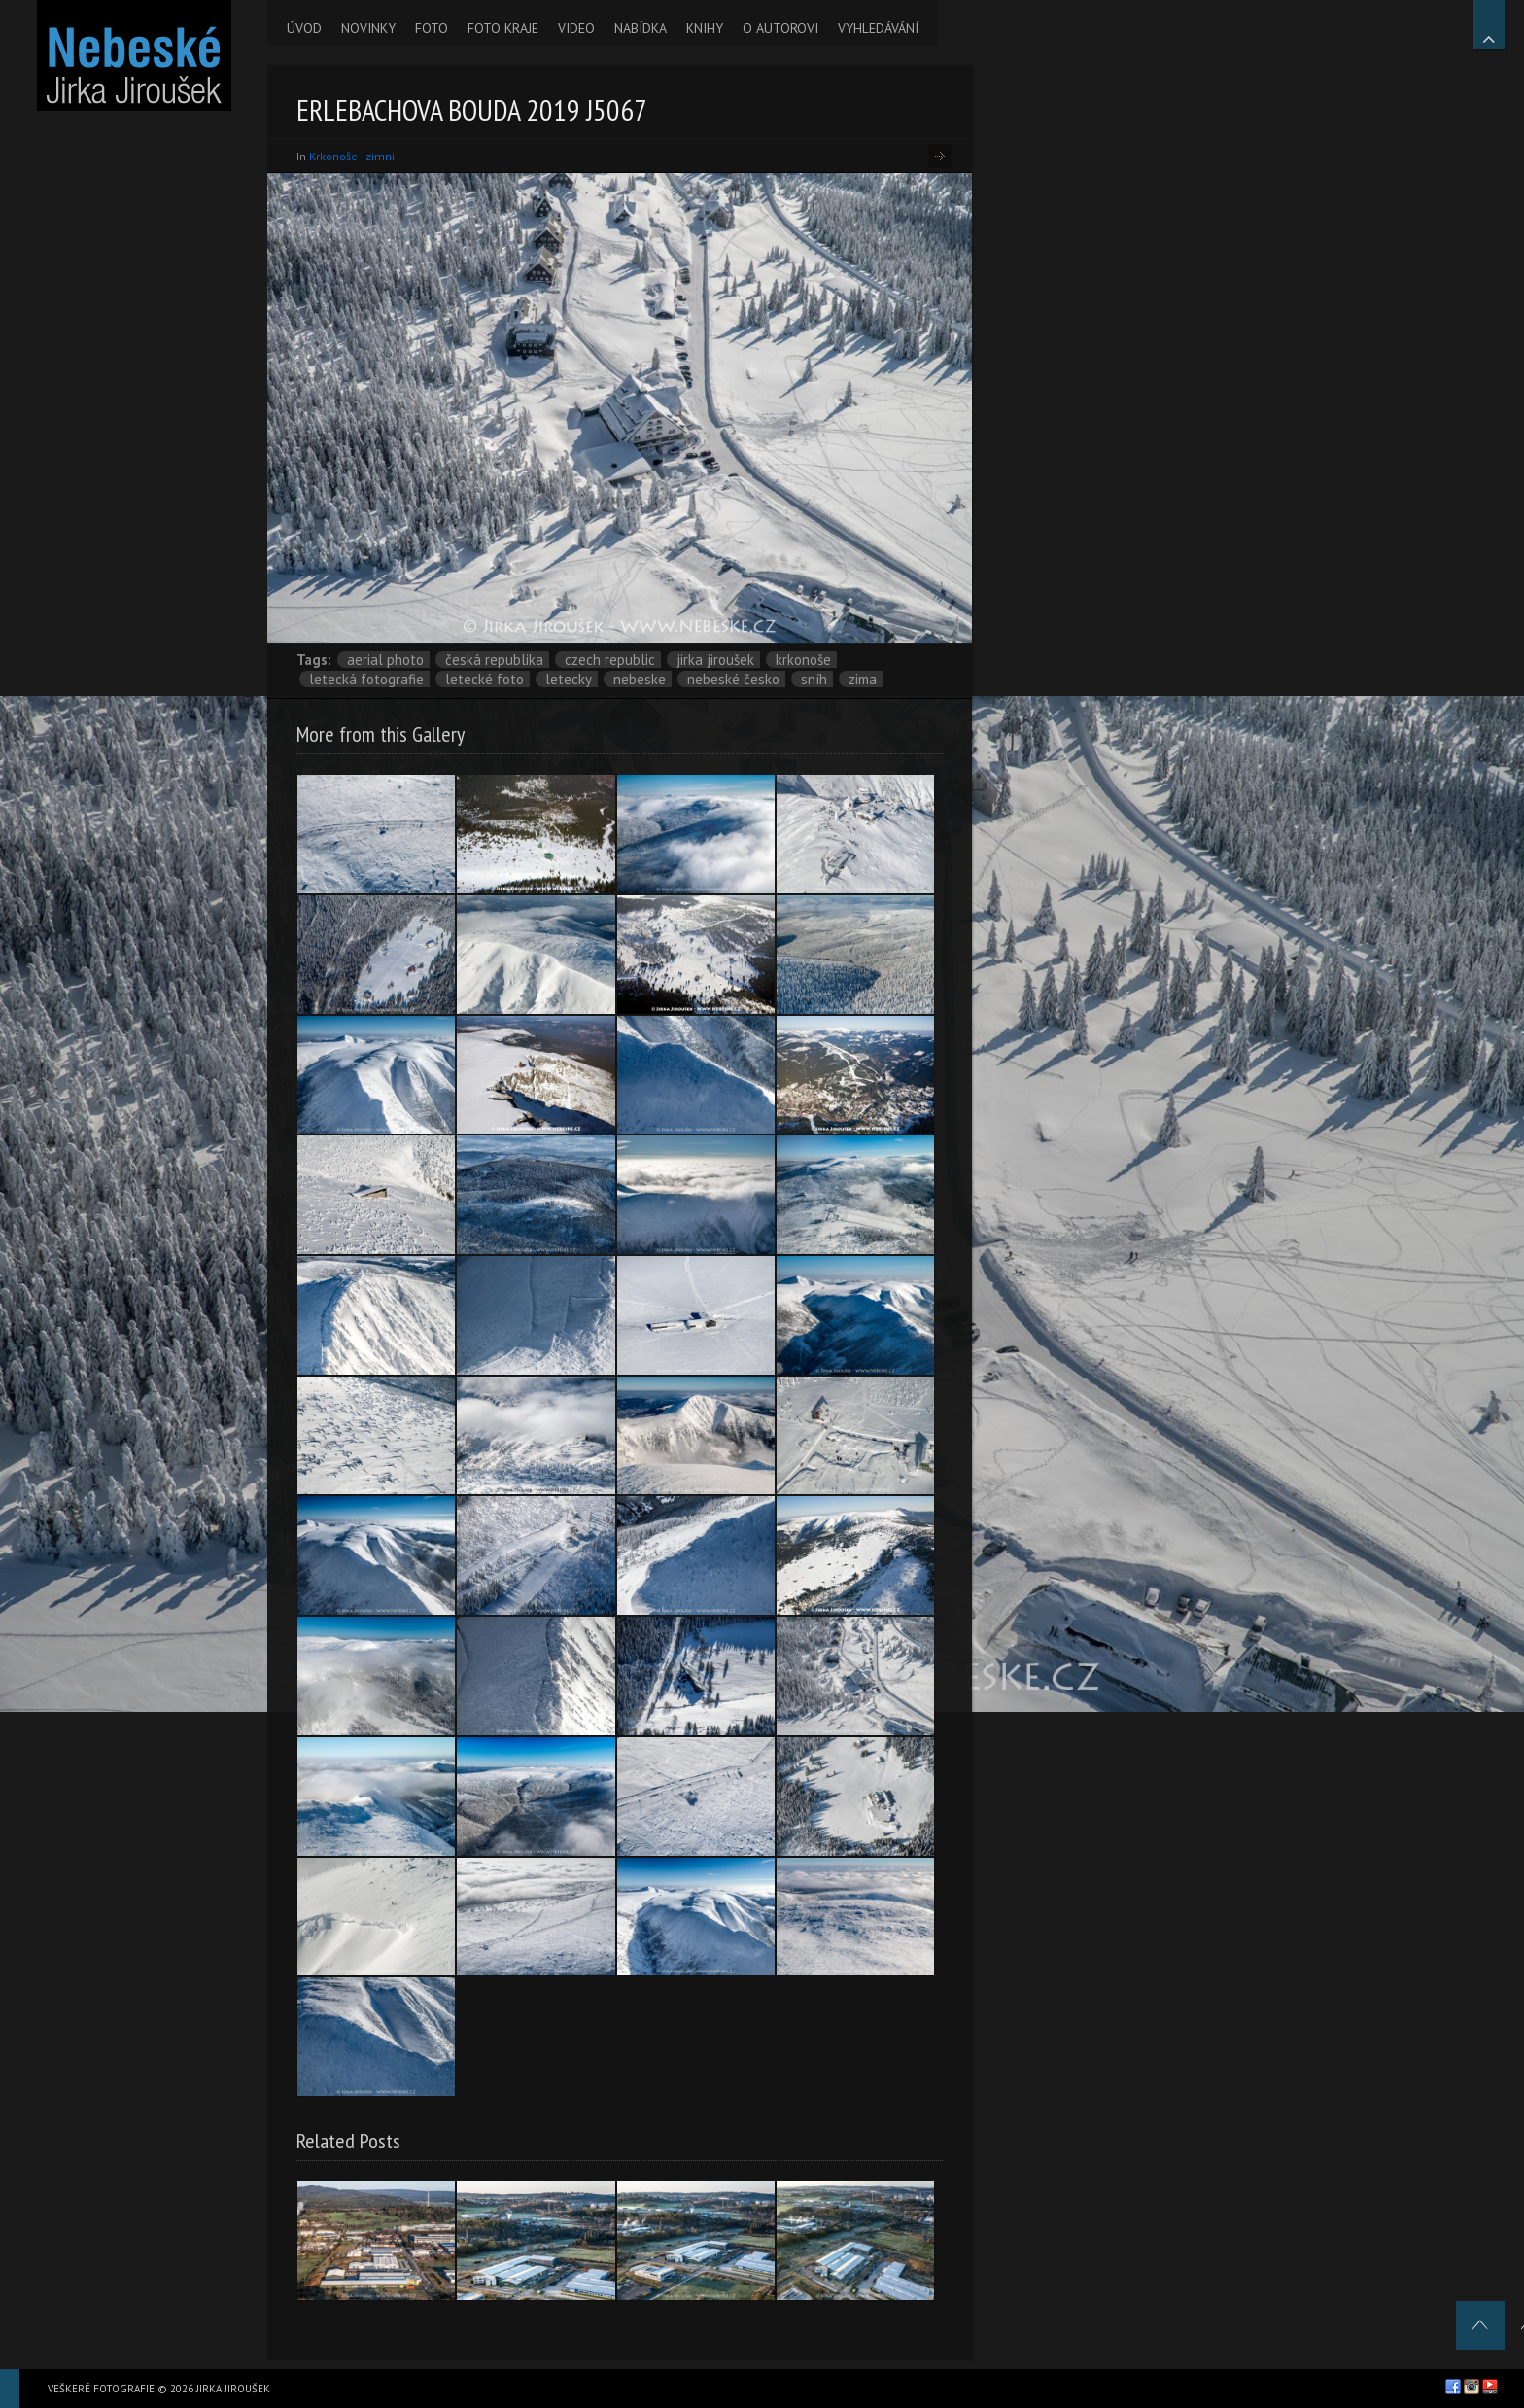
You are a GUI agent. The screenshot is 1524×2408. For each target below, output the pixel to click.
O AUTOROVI (780, 28)
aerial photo (385, 659)
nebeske (639, 679)
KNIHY (704, 28)
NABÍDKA (640, 28)
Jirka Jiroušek (715, 659)
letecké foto (484, 679)
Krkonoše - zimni (352, 156)
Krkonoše (803, 659)
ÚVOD (304, 28)
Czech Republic (610, 659)
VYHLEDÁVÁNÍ (878, 28)
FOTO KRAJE (503, 28)
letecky (568, 679)
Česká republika (494, 659)
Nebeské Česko (733, 679)
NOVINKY (368, 28)
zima (863, 679)
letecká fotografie (366, 679)
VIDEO (576, 28)
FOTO (431, 28)
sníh (814, 679)
